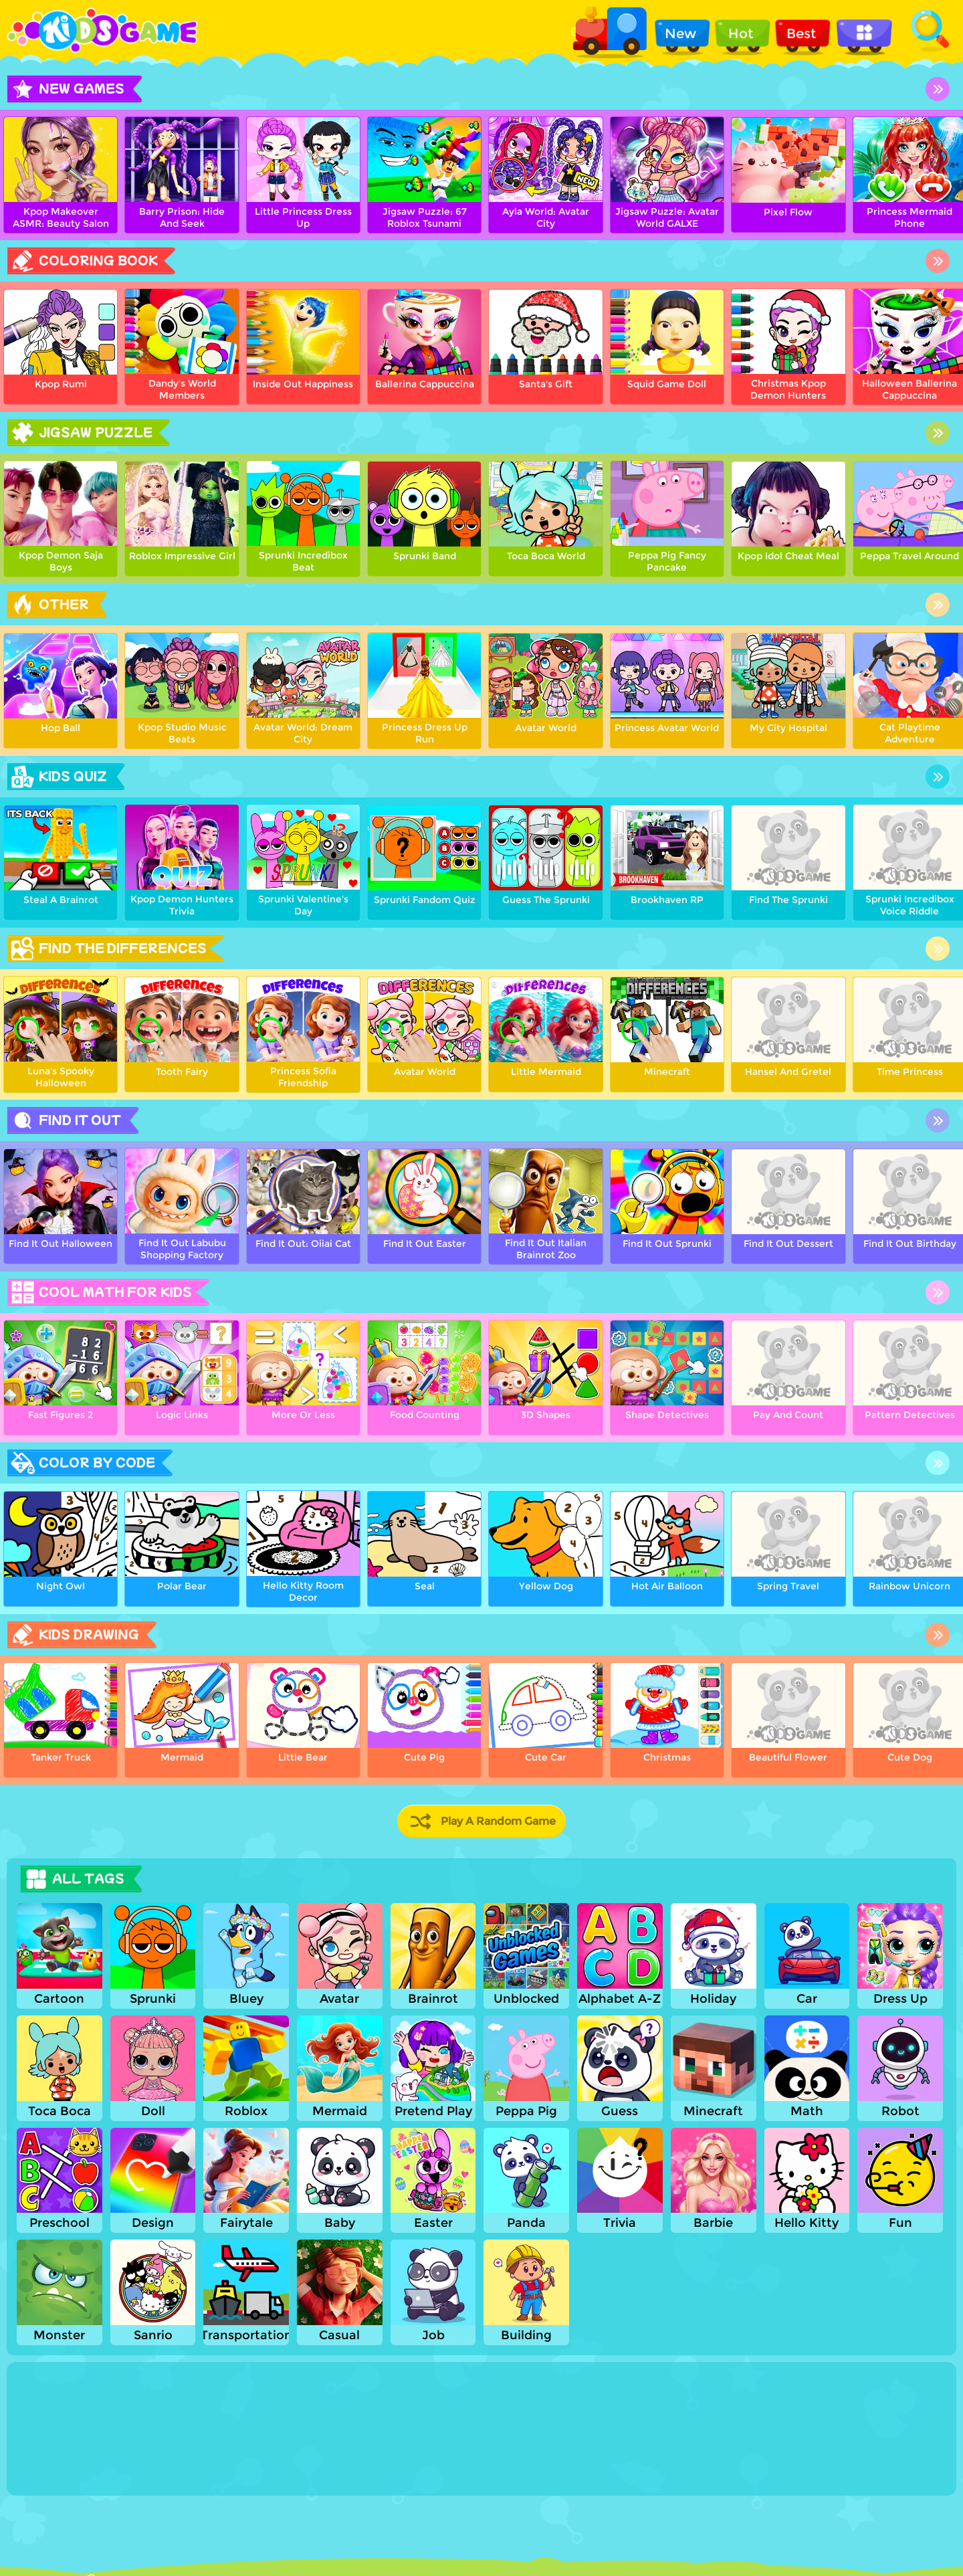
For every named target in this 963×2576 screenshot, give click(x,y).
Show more (61, 2484)
